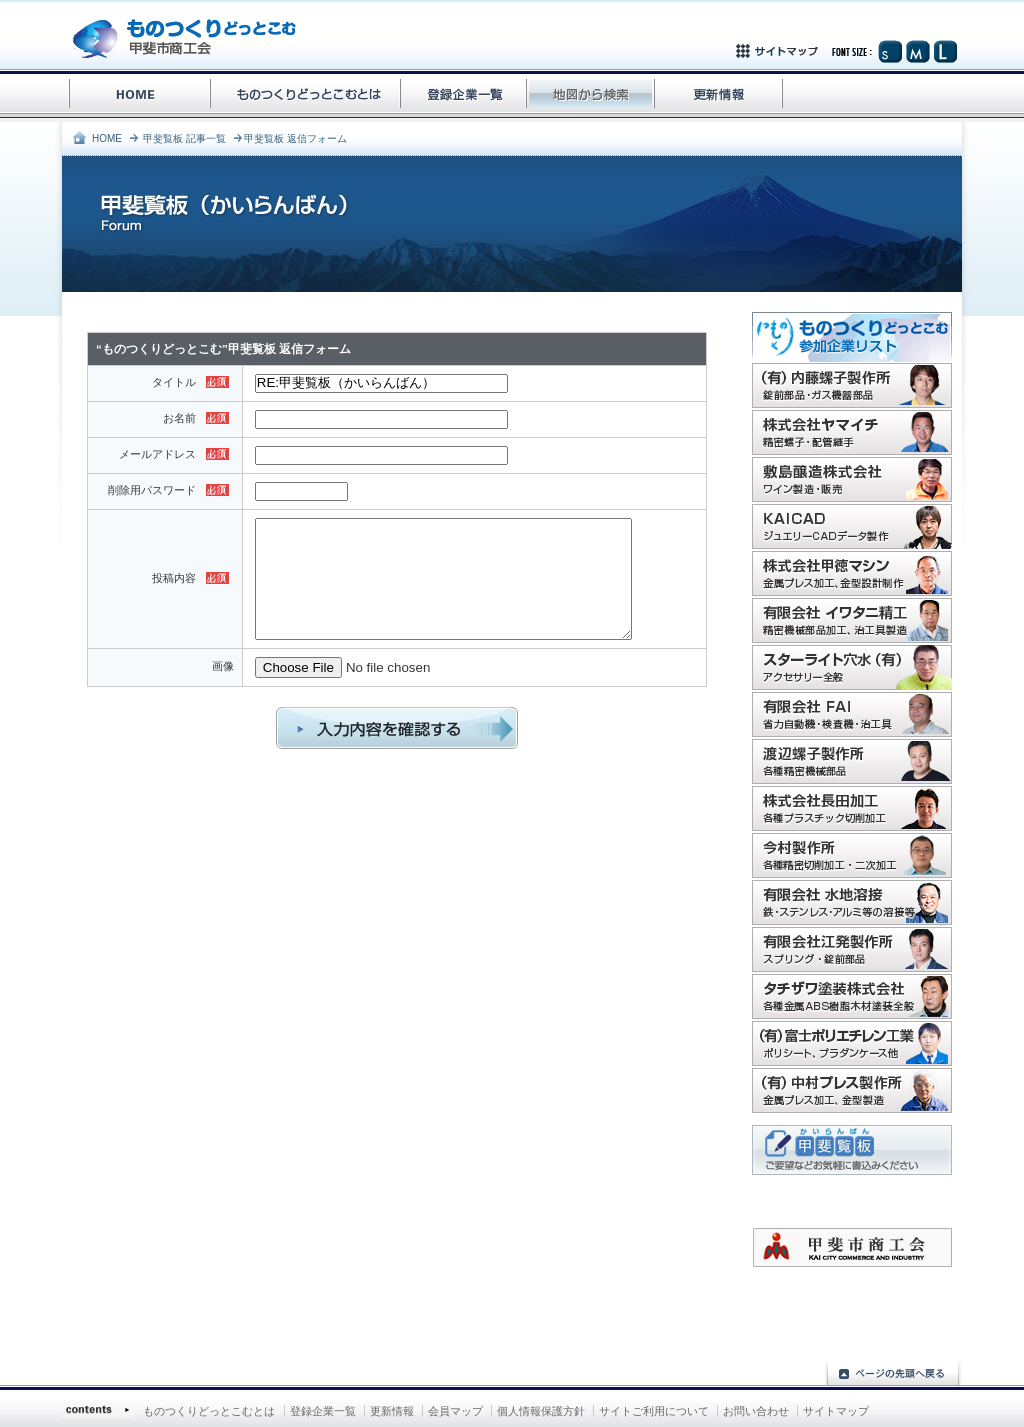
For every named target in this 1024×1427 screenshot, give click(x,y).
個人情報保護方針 (541, 1411)
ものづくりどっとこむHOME (137, 95)
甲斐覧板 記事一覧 (184, 138)
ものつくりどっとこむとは (209, 1411)
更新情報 (720, 95)
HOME (107, 138)
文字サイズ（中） (917, 51)
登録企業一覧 (464, 95)
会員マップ (455, 1411)
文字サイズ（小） (890, 51)
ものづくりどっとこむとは (306, 95)
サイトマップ (805, 51)
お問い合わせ (756, 1411)
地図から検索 (591, 95)
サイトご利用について (654, 1411)
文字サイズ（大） (944, 51)
